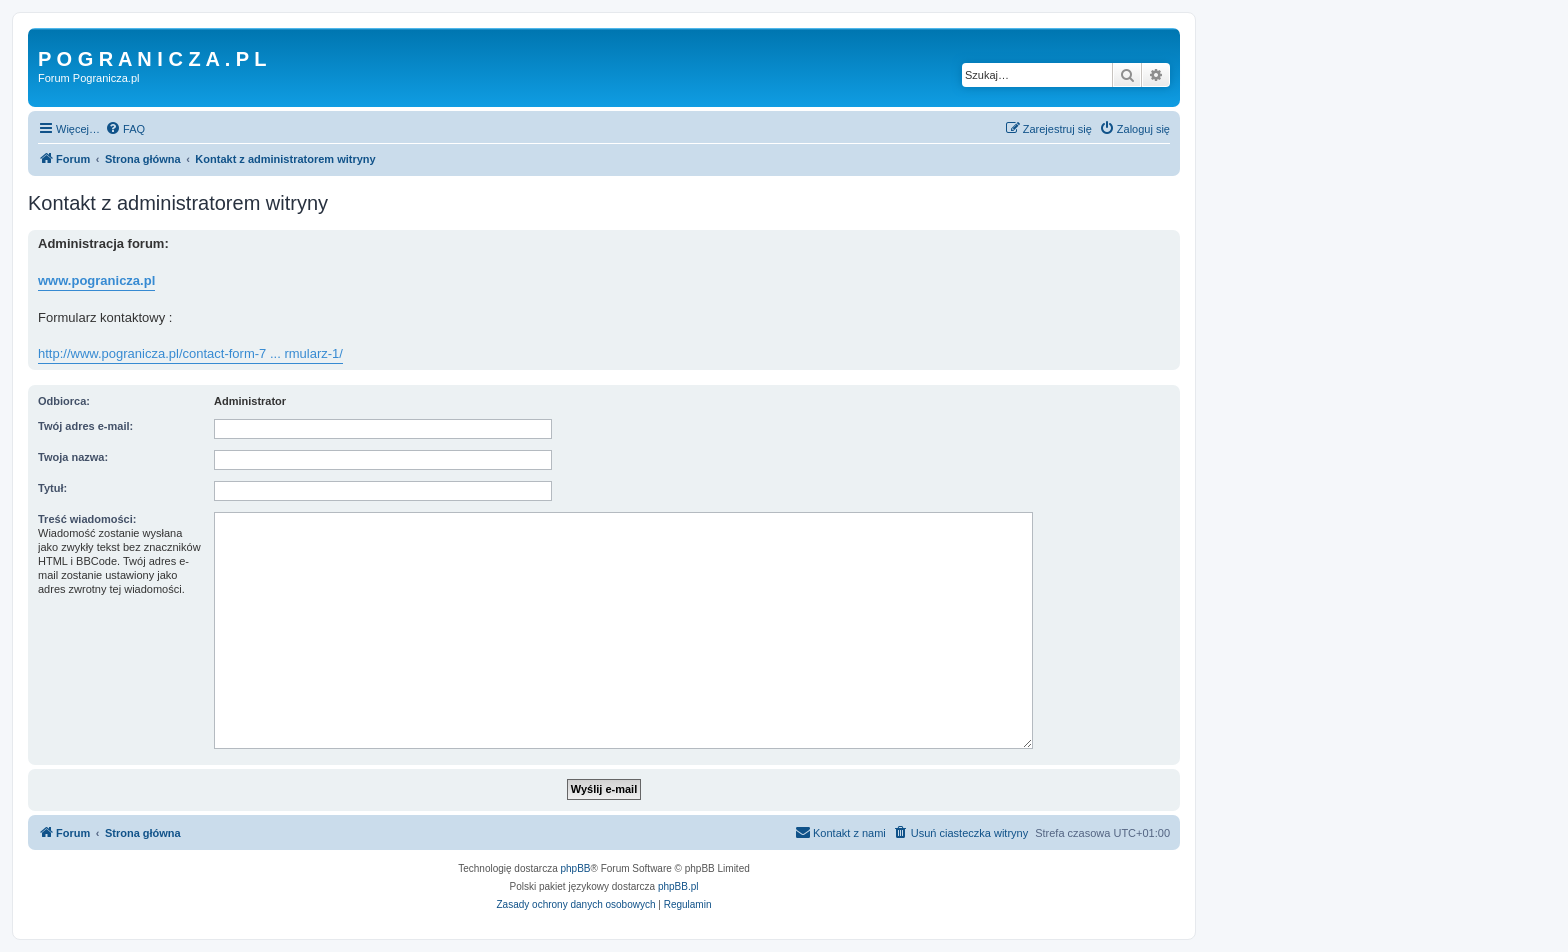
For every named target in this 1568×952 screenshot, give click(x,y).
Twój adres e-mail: (85, 426)
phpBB (576, 868)
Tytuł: (52, 488)
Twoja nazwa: (73, 457)
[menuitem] (125, 129)
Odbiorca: (64, 401)
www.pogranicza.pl (96, 280)
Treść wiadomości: (87, 519)
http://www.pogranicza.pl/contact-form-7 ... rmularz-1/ (190, 353)
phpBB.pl (678, 886)
